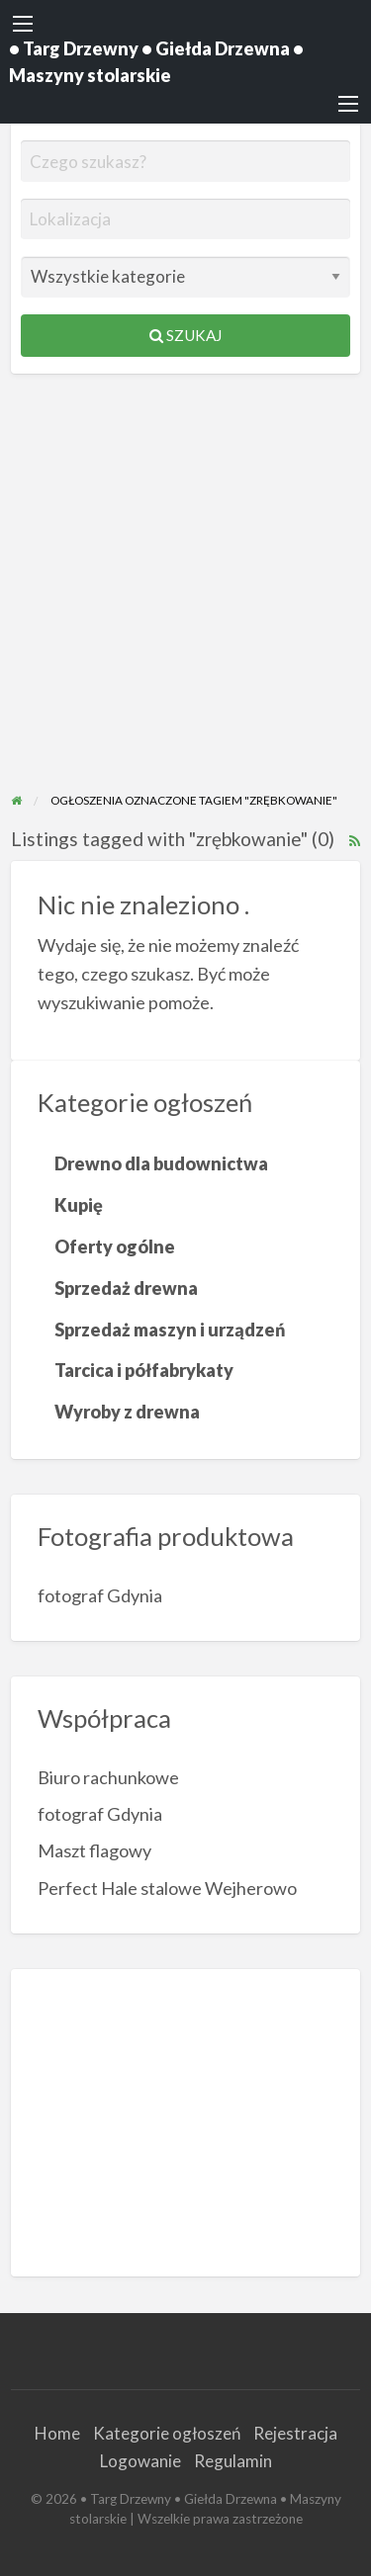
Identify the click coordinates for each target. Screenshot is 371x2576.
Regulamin (233, 2460)
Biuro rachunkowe (108, 1777)
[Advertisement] (185, 595)
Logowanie (140, 2460)
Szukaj (185, 335)
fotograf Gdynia (100, 1595)
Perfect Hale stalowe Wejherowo (167, 1888)
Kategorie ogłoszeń (166, 2433)
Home (57, 2433)
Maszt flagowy (94, 1850)
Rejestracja (295, 2433)
